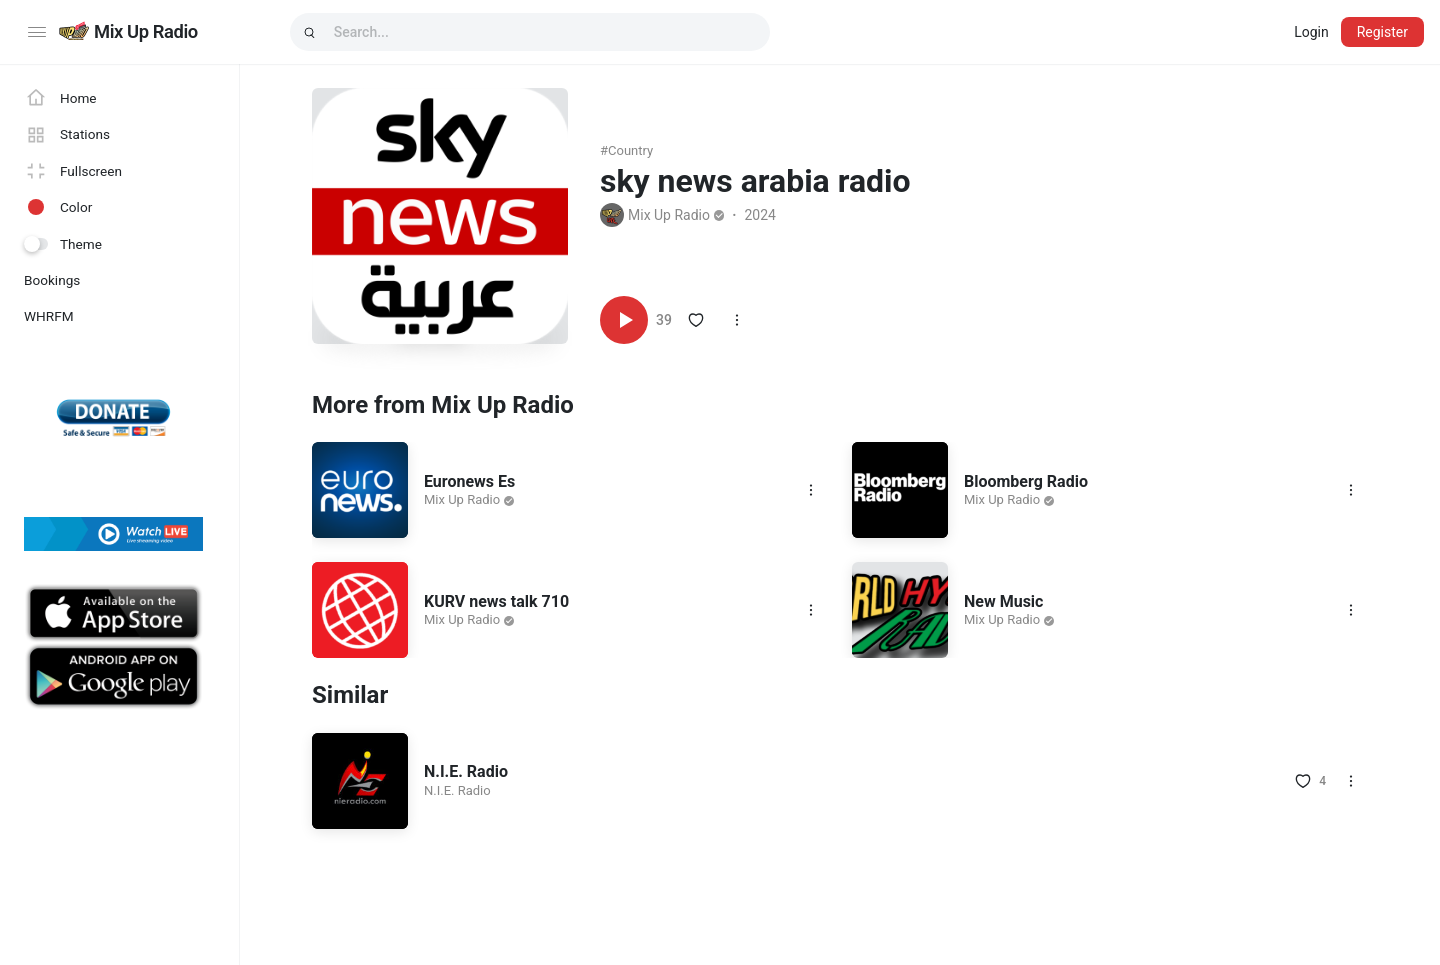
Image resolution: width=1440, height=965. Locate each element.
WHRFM (49, 316)
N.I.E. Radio (466, 771)
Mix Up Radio (146, 31)
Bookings (52, 280)
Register (1382, 32)
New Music (1003, 601)
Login (1311, 32)
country (630, 150)
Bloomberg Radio (1026, 481)
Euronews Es (469, 481)
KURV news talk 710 (496, 601)
